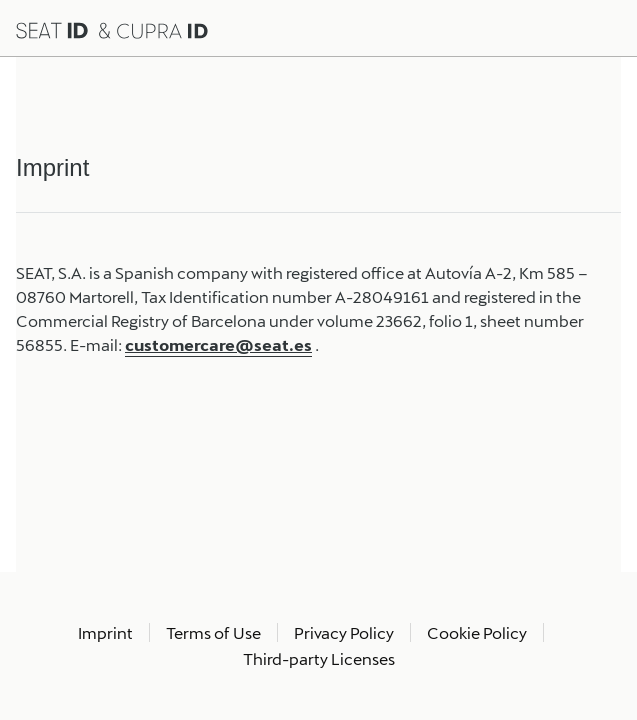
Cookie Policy (477, 632)
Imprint (105, 632)
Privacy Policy (344, 632)
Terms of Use (213, 632)
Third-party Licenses (319, 658)
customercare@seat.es (218, 344)
